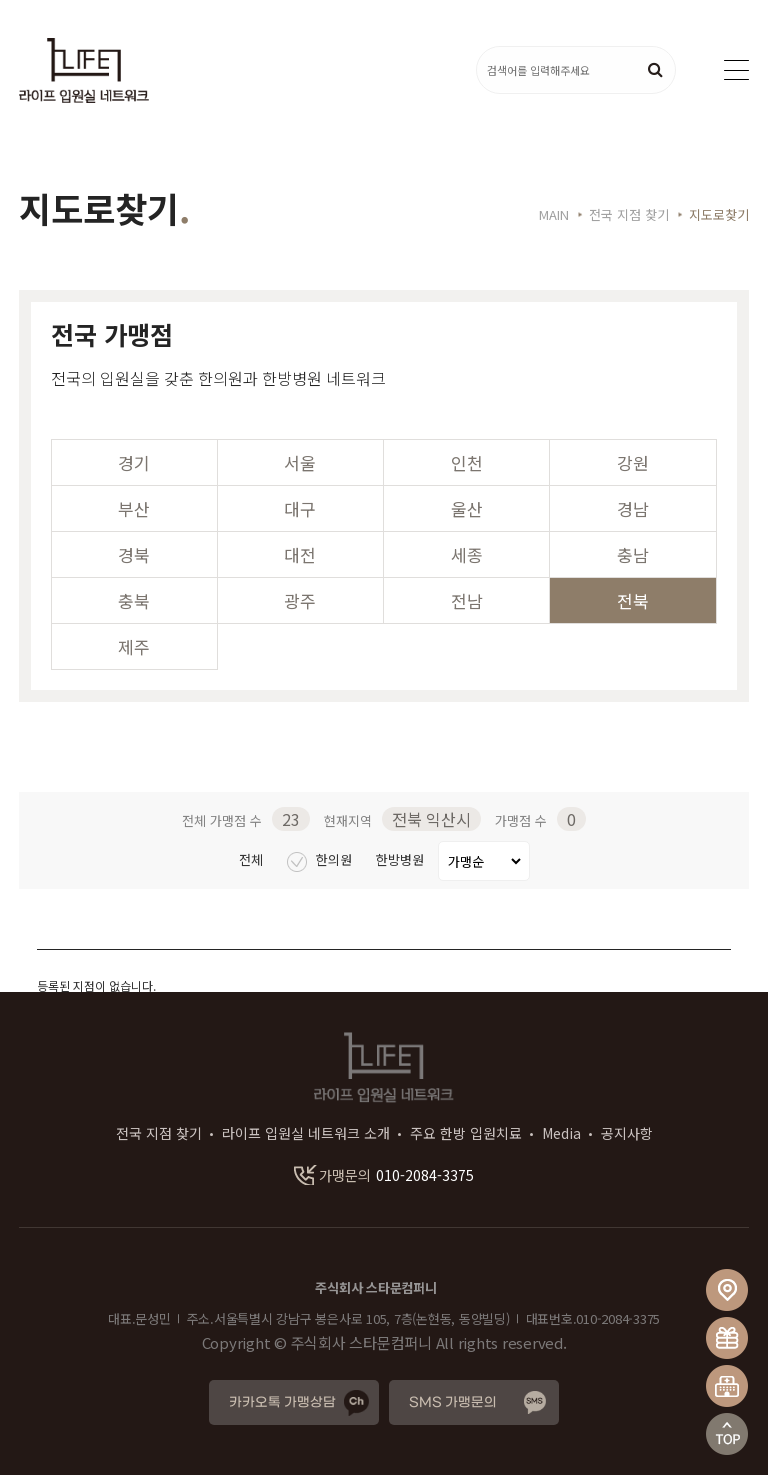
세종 (467, 554)
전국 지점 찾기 (159, 1133)
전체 (253, 859)
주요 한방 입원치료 (466, 1133)
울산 (467, 508)
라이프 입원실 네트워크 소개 (306, 1133)
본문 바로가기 (0, 0)
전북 (633, 600)
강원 (633, 462)
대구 (300, 508)
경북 (134, 554)
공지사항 (627, 1133)
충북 (134, 600)
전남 (467, 600)
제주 (134, 646)
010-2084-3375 (384, 1175)
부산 (134, 508)
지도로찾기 (719, 214)
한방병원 (402, 859)
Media (561, 1133)
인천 (467, 462)
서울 (300, 462)
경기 (134, 462)
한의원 (321, 859)
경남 (633, 508)
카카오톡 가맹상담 (282, 1402)
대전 (300, 554)
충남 (633, 554)
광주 (300, 600)
